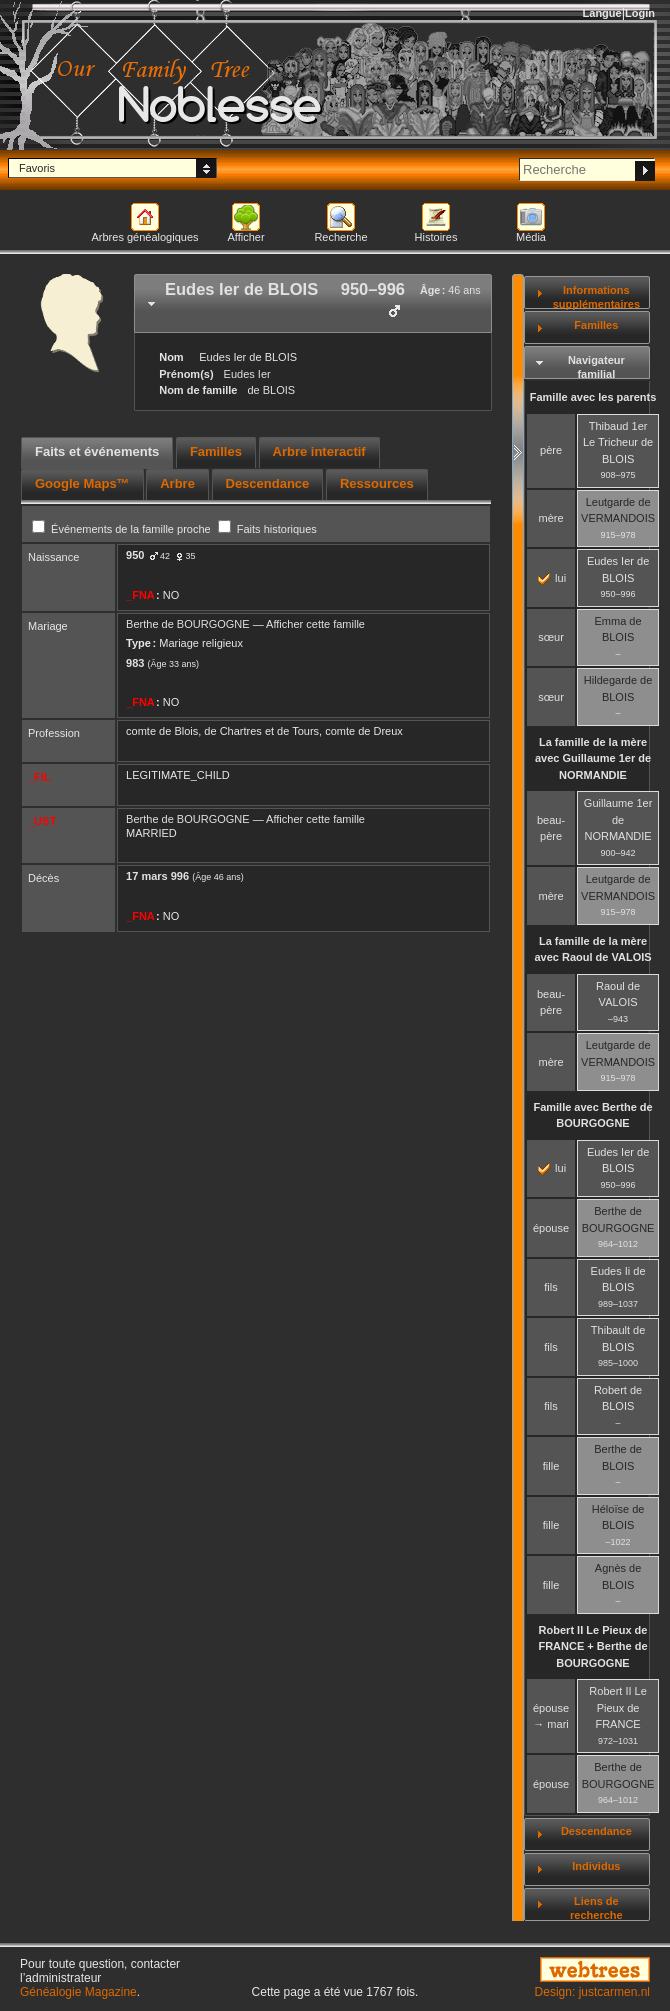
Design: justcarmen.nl (592, 1992)
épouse (551, 1228)
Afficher (245, 237)
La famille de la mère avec (593, 758)
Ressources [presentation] (377, 483)
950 (135, 555)
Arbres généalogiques (144, 237)
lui (552, 578)
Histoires (436, 237)
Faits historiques (267, 529)
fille (551, 1466)
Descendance (596, 1831)
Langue (602, 13)
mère (551, 518)
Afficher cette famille (315, 624)
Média (531, 237)
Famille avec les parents (593, 397)
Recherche (340, 237)
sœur (551, 637)
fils (550, 1287)
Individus (596, 1866)
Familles (596, 325)
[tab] (313, 303)
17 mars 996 (157, 876)
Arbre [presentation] (177, 483)
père (551, 450)
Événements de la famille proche (123, 529)
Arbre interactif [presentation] (319, 451)
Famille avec (592, 1115)
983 (135, 663)
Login (640, 13)
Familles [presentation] (216, 451)
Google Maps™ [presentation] (82, 483)
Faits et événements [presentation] (97, 451)
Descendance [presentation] (268, 483)
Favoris (37, 168)
